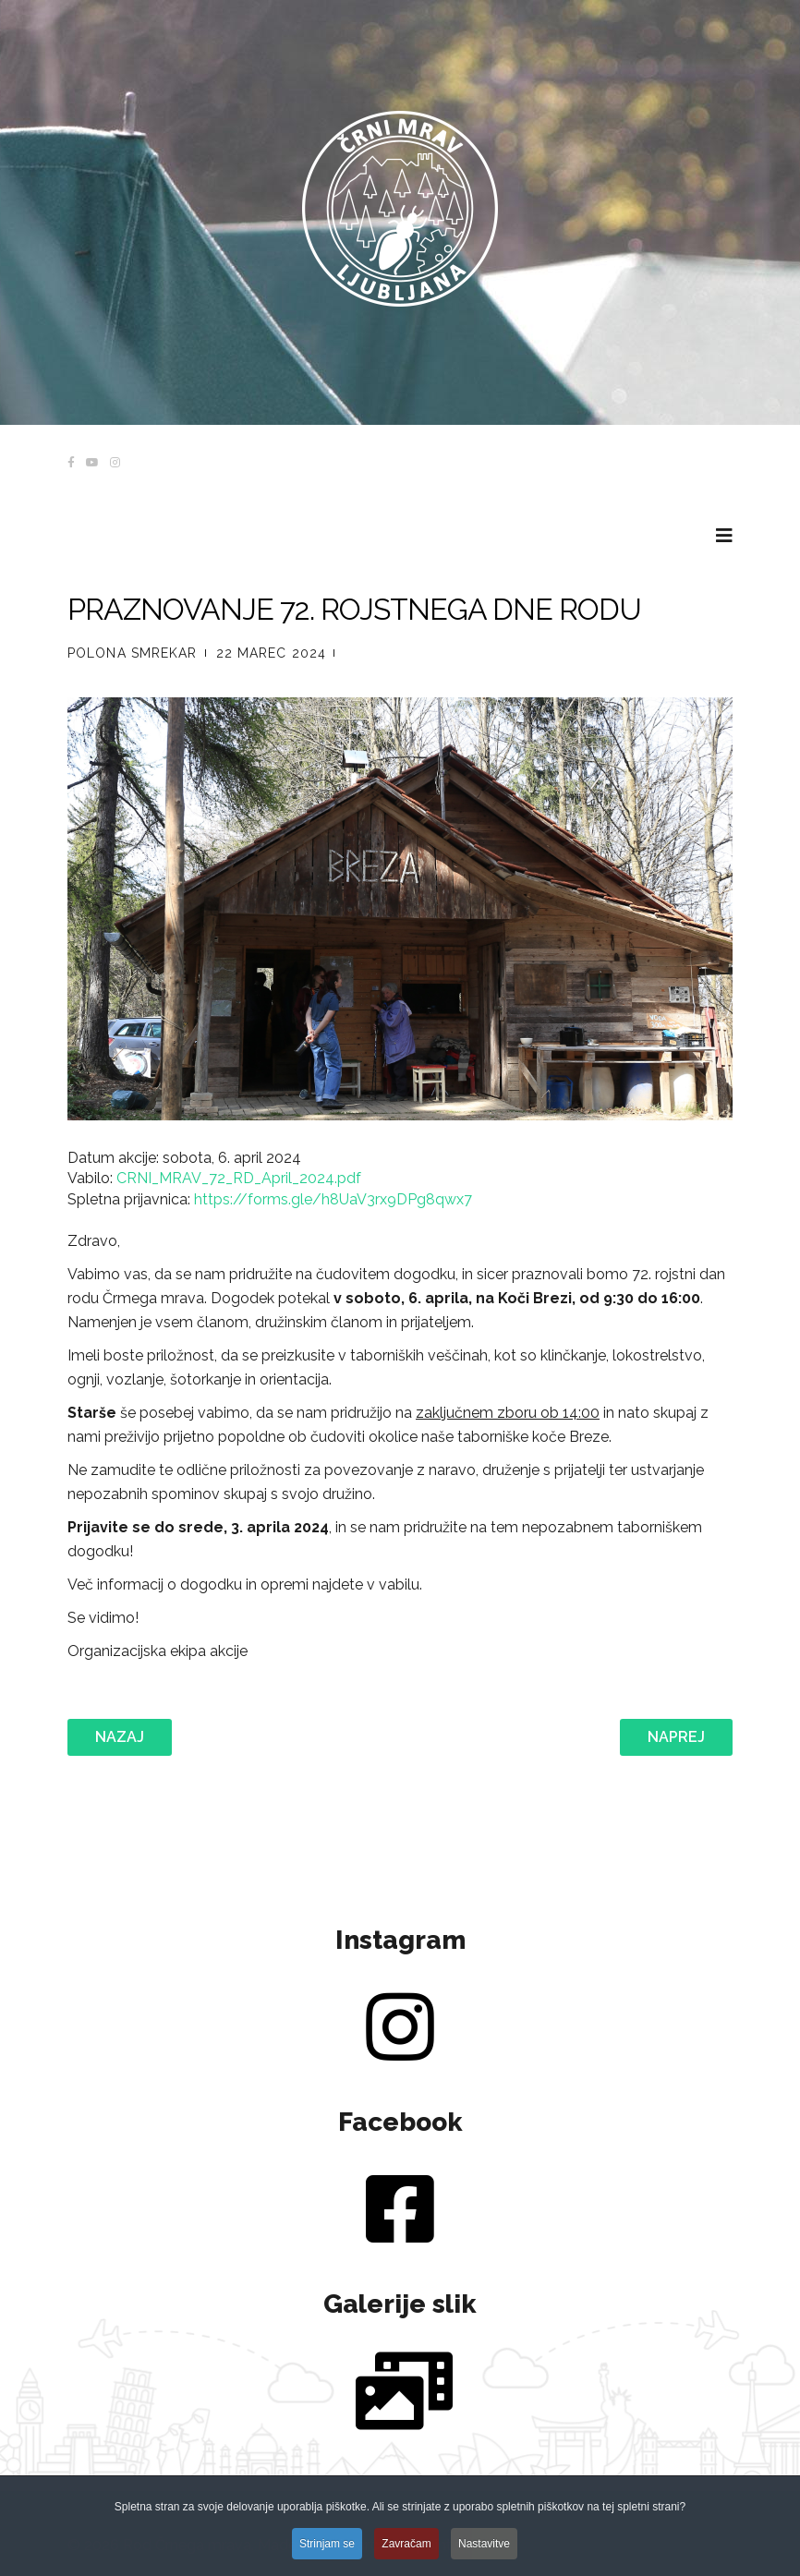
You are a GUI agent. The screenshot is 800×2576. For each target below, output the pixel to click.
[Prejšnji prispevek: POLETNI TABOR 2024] (119, 1737)
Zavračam (406, 2558)
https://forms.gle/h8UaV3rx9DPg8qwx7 (333, 1199)
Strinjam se (327, 2558)
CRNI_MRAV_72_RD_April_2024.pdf (238, 1178)
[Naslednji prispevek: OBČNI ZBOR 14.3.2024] (676, 1737)
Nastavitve (484, 2558)
